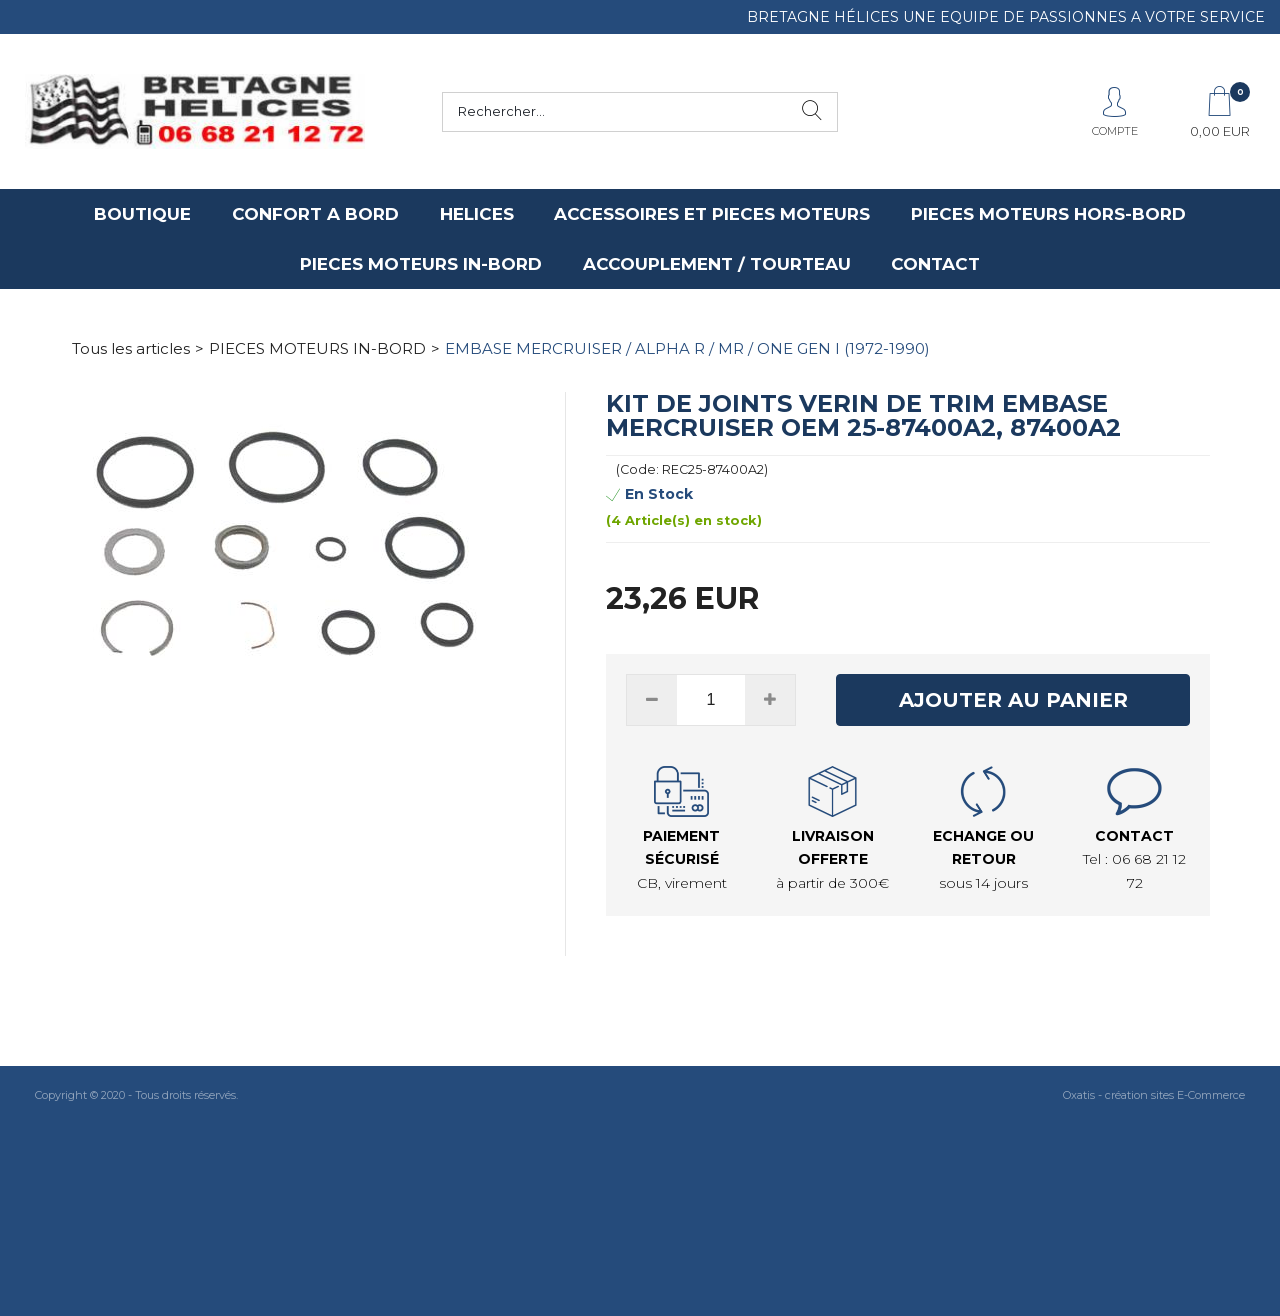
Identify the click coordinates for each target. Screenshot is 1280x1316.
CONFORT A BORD (315, 214)
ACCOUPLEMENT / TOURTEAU (717, 264)
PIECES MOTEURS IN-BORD (421, 264)
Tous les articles (131, 348)
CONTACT (935, 264)
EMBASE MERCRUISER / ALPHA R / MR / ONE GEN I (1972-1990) (687, 348)
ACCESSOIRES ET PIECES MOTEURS (712, 214)
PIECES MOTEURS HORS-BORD (1048, 214)
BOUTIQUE (142, 214)
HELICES (477, 214)
